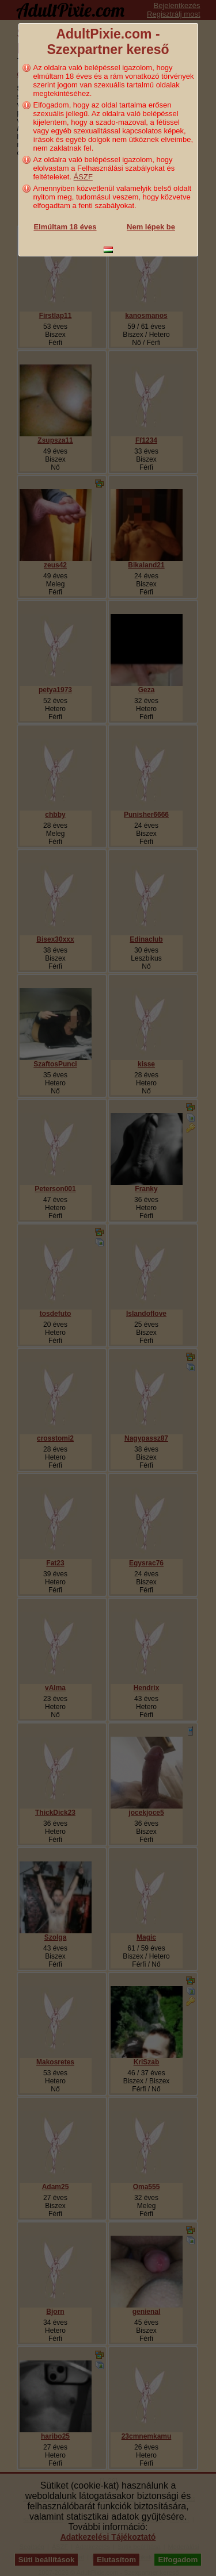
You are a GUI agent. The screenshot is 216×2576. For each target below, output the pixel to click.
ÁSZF (83, 176)
